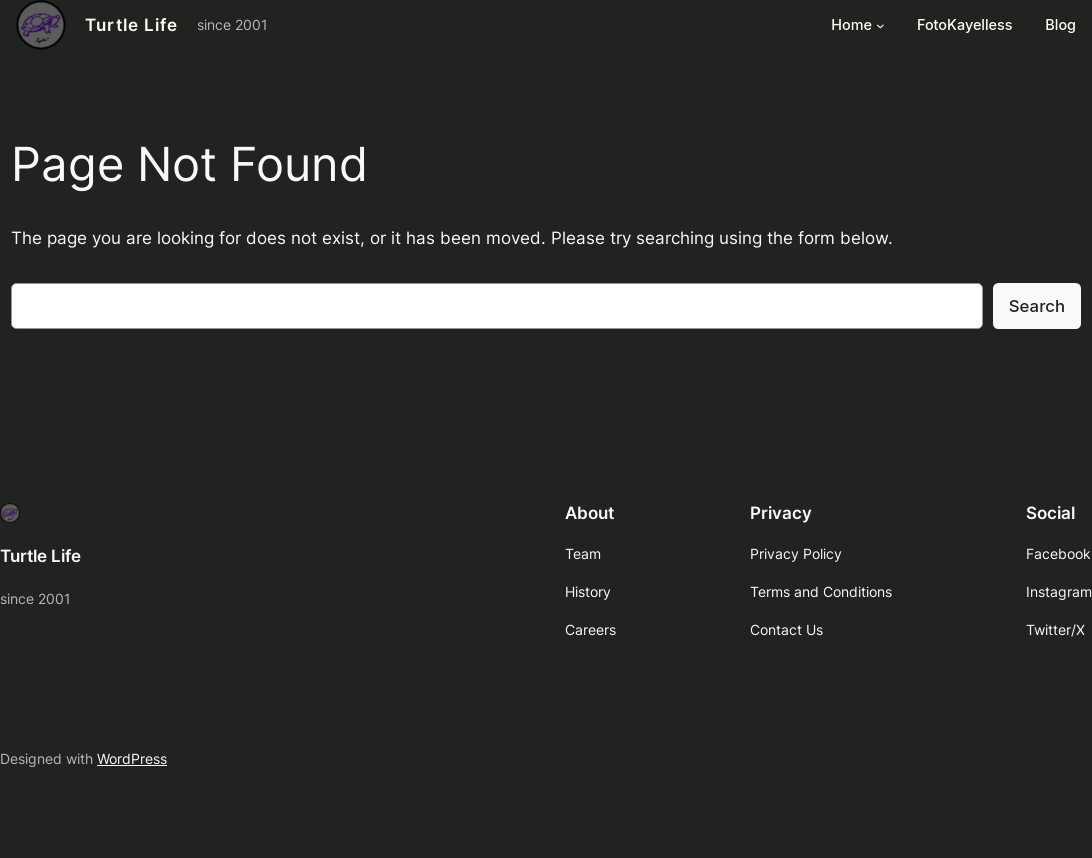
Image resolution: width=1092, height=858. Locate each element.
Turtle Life (131, 24)
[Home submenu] (880, 25)
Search (1037, 306)
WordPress (132, 758)
